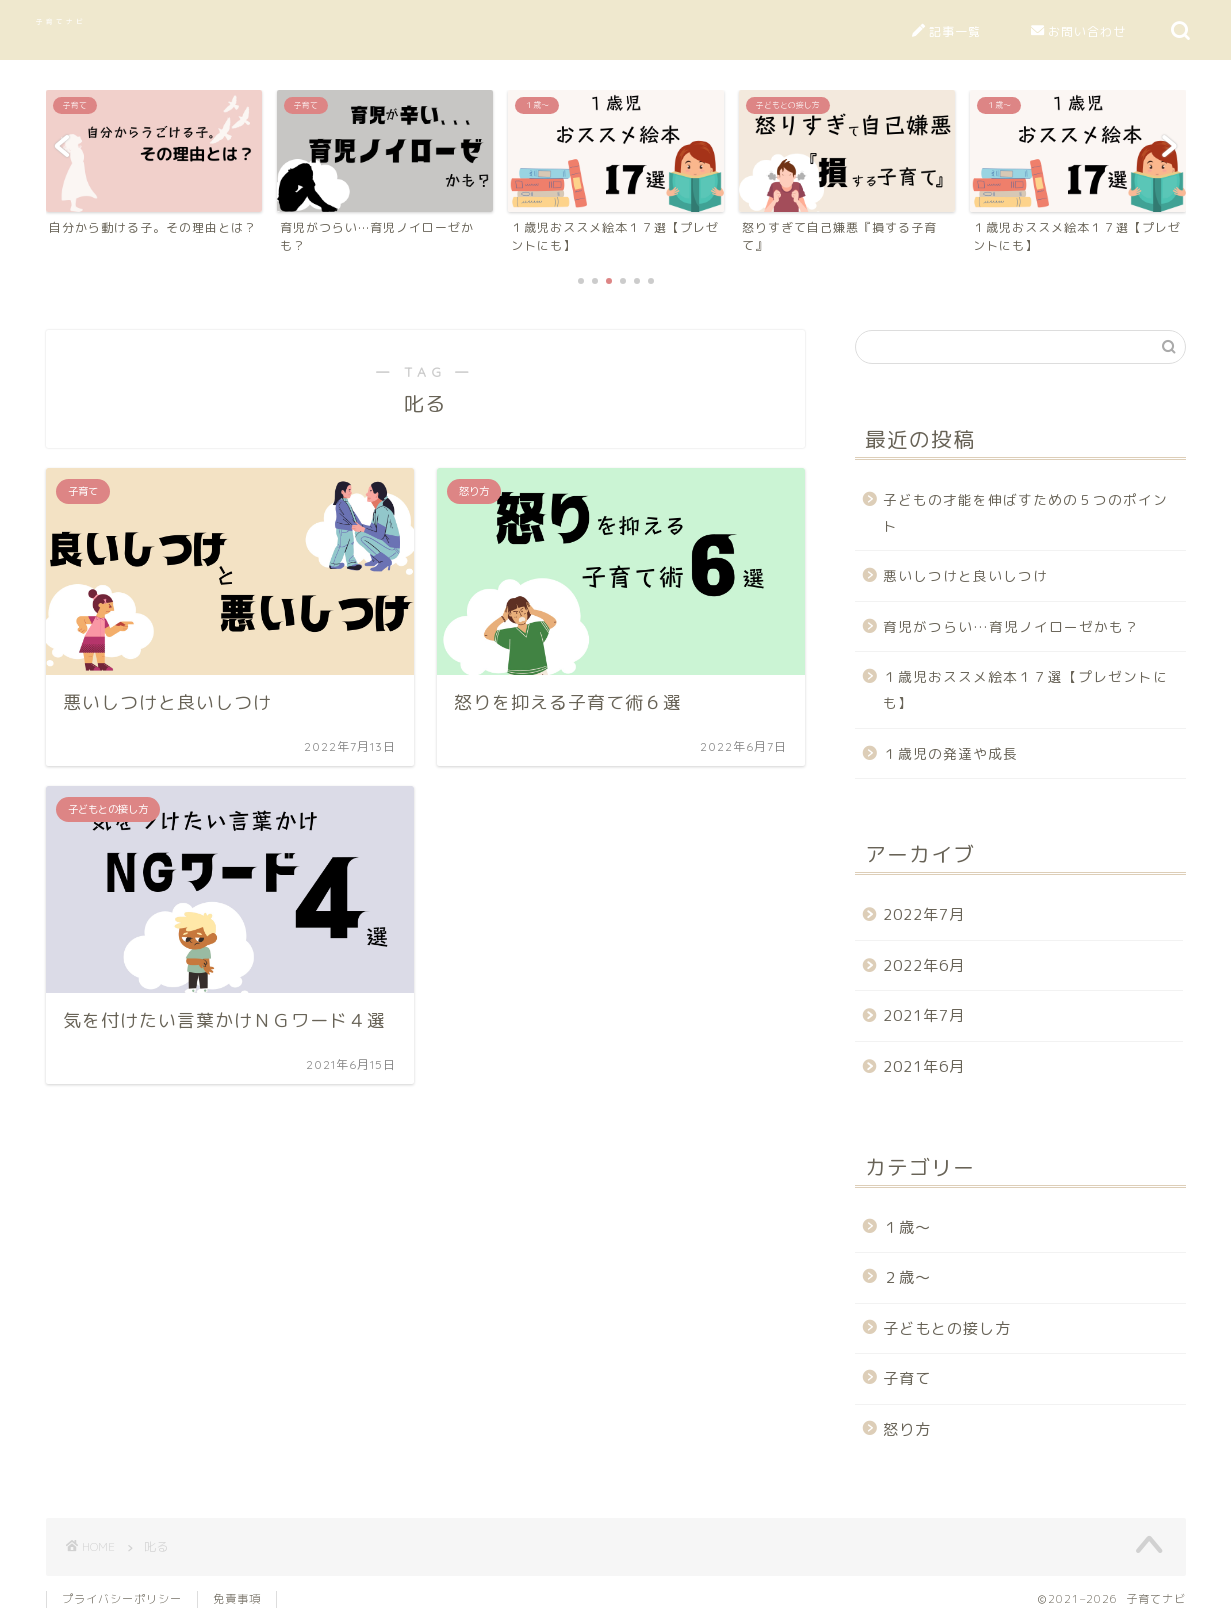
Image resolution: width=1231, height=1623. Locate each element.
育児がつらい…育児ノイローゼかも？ (1011, 626)
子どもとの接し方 (947, 1328)
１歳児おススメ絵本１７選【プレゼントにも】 (1025, 689)
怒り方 (907, 1429)
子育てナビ (61, 21)
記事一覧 (946, 32)
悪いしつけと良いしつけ (965, 575)
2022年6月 (924, 965)
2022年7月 (924, 914)
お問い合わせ (1078, 32)
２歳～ (907, 1277)
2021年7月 (924, 1015)
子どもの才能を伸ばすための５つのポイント (1025, 512)
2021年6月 (924, 1066)
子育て (907, 1378)
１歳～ (907, 1227)
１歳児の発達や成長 (950, 753)
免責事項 (237, 1599)
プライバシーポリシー (122, 1599)
